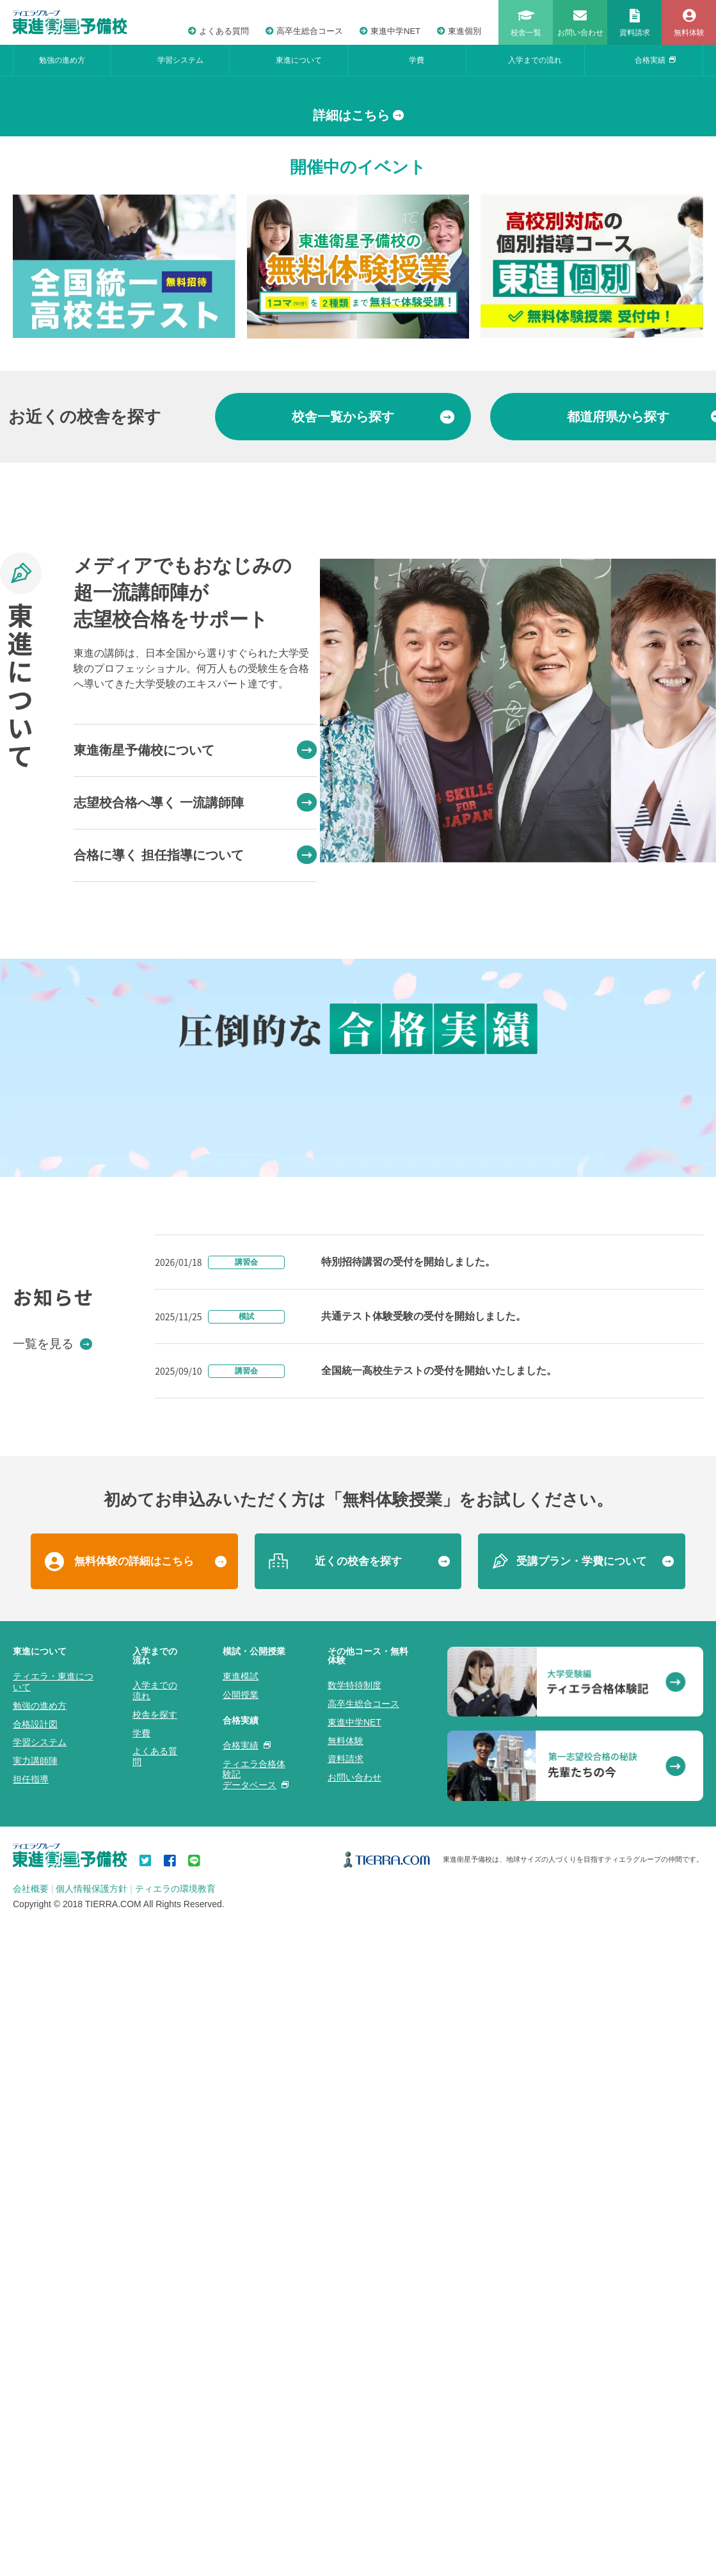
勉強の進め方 (62, 60)
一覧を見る (52, 2077)
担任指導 (31, 2514)
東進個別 (459, 31)
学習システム (180, 60)
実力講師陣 (35, 2495)
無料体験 (345, 2475)
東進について (299, 60)
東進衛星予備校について (195, 983)
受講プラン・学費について (581, 2296)
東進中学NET (390, 31)
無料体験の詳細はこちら (134, 2296)
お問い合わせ (354, 2512)
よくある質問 (218, 31)
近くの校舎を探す (358, 2296)
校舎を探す (154, 2449)
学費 (416, 60)
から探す (373, 650)
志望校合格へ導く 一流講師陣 (195, 1036)
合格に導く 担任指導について (195, 1088)
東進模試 (241, 2411)
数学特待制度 (354, 2420)
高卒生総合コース (304, 31)
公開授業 (241, 2429)
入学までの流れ (535, 60)
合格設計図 (35, 2459)
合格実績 (655, 60)
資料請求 (345, 2494)
